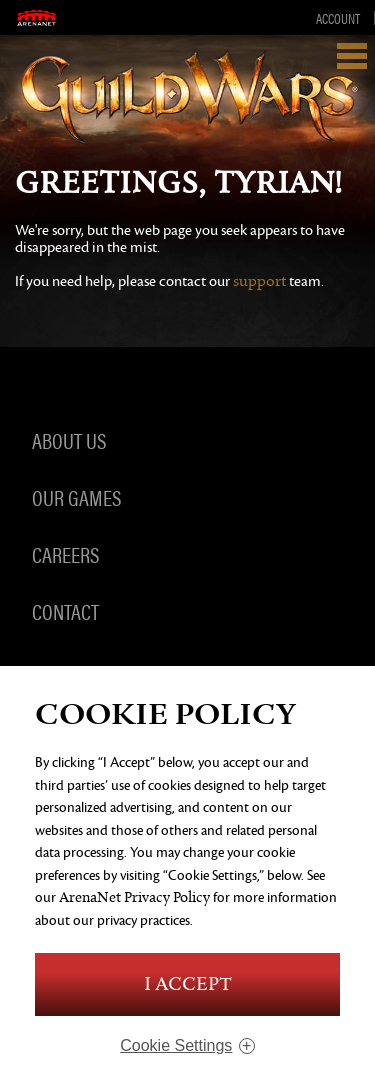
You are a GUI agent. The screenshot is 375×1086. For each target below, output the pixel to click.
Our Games (76, 497)
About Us (69, 440)
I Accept (188, 984)
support (259, 281)
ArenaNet (37, 17)
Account (338, 18)
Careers (65, 554)
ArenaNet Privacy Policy (134, 897)
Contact (65, 611)
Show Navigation (352, 56)
